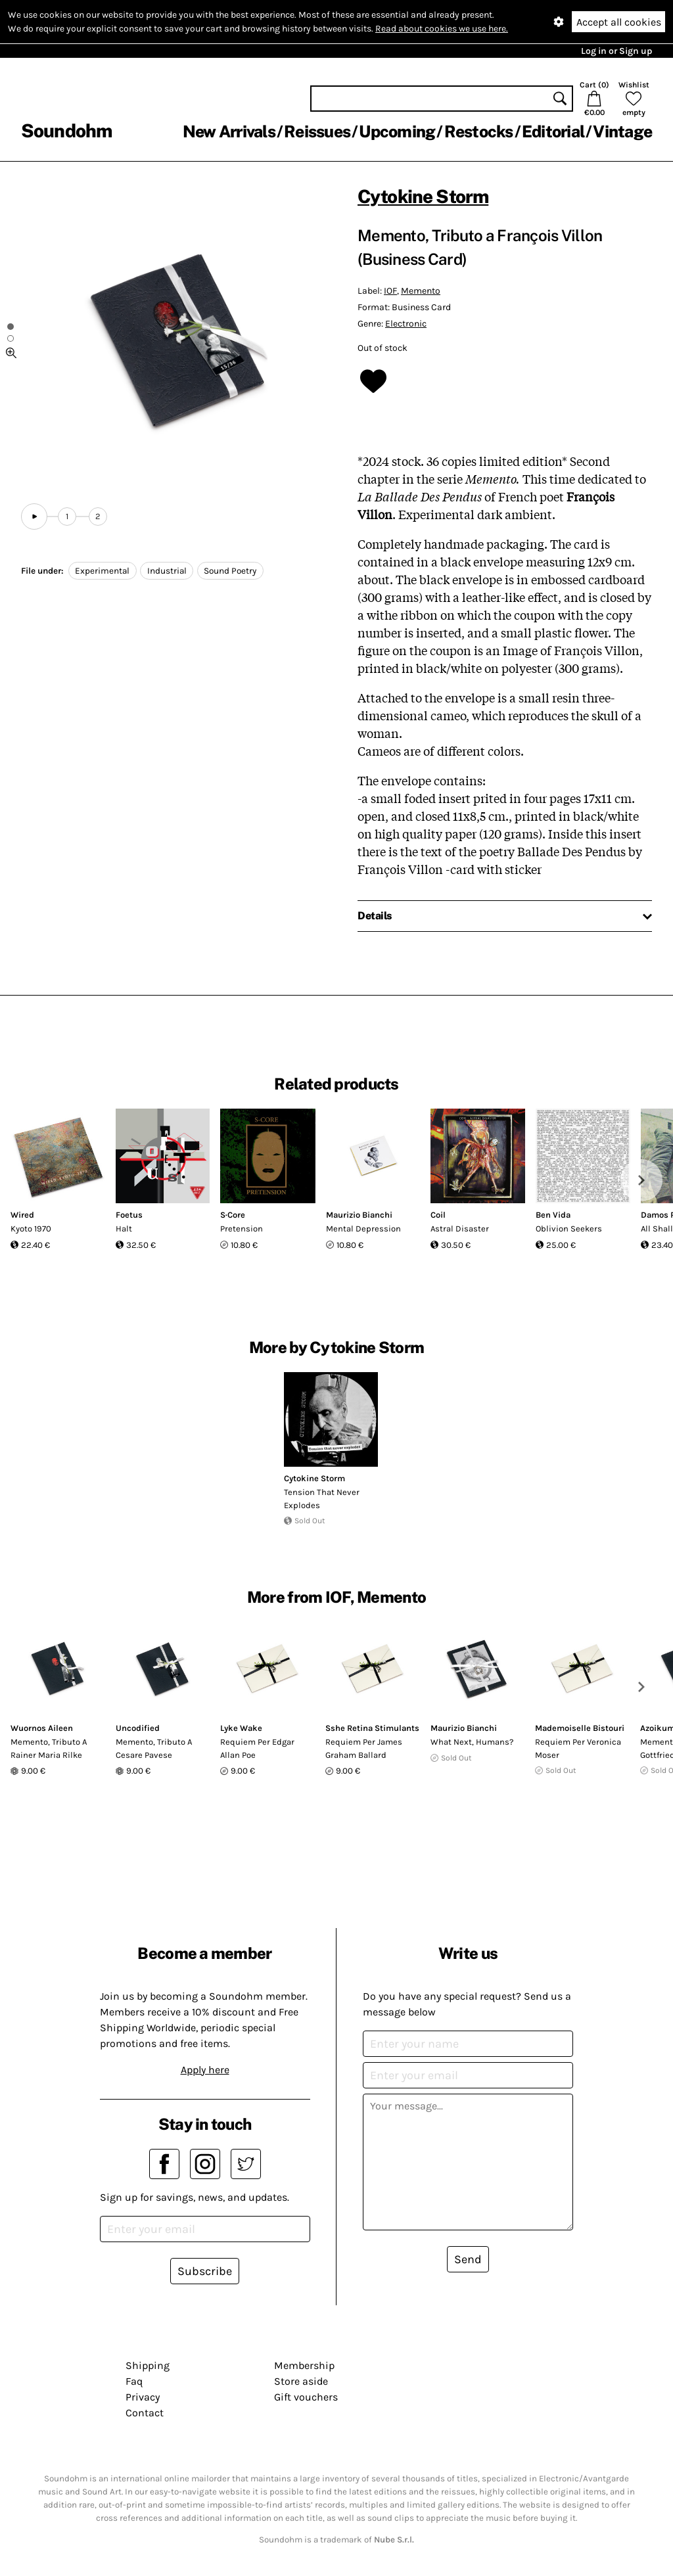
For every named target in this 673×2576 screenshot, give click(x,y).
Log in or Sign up (616, 51)
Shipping (148, 2365)
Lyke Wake (241, 1728)
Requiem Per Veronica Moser (578, 1748)
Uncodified (138, 1728)
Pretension (241, 1228)
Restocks (478, 131)
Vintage (622, 131)
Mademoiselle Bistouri (579, 1728)
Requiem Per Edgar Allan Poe (257, 1748)
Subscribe (204, 2271)
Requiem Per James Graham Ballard (363, 1748)
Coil (438, 1215)
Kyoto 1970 (31, 1228)
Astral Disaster (459, 1228)
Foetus (129, 1215)
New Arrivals (229, 131)
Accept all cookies (618, 22)
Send (468, 2259)
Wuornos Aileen (42, 1728)
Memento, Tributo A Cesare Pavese (154, 1748)
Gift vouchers (306, 2397)
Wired (22, 1215)
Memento (420, 290)
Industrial (167, 571)
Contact (145, 2412)
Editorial (553, 131)
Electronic (406, 323)
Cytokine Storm (423, 196)
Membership (304, 2365)
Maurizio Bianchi (359, 1215)
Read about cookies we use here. (441, 28)
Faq (134, 2381)
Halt (124, 1228)
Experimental (102, 571)
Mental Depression (363, 1228)
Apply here (205, 2069)
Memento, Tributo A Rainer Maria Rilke (49, 1748)
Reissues (317, 131)
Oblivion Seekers (569, 1228)
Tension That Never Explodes (322, 1498)
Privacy (143, 2397)
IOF (390, 290)
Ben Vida (553, 1215)
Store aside (301, 2381)
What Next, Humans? (471, 1742)
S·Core (232, 1215)
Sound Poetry (230, 571)
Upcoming (397, 131)
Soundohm (66, 130)
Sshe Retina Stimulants (372, 1728)
